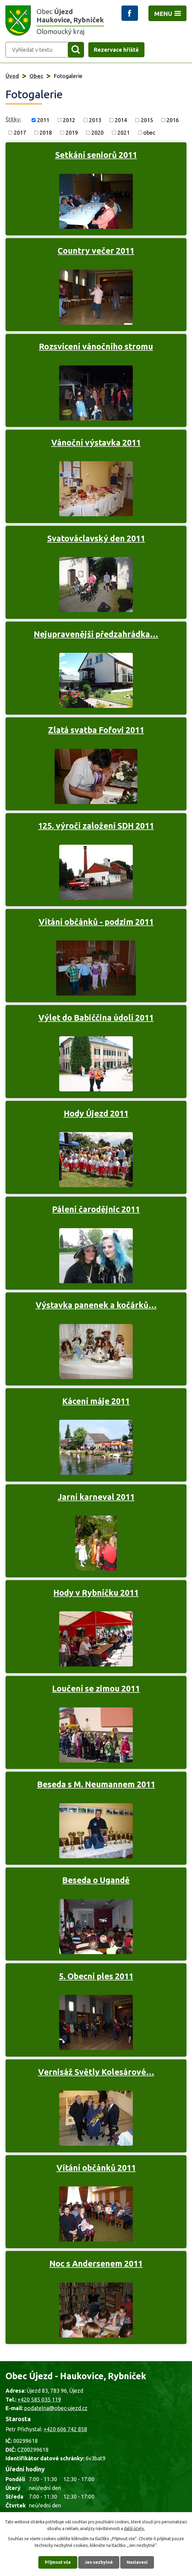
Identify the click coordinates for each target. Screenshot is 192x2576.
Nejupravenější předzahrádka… (96, 634)
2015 (147, 120)
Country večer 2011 (96, 250)
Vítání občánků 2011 (96, 2167)
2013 (95, 120)
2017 (20, 132)
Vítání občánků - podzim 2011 (96, 921)
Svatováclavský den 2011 (96, 538)
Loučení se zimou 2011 (96, 1688)
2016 (173, 120)
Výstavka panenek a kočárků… (96, 1305)
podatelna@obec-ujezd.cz (55, 2408)
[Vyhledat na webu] (33, 49)
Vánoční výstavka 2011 (96, 442)
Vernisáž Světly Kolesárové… (96, 2072)
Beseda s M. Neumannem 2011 (96, 1784)
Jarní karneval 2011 (96, 1496)
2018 (46, 132)
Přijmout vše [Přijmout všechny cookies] (58, 2562)
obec (149, 132)
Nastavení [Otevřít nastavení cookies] (137, 2562)
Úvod (12, 76)
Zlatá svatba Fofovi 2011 (96, 730)
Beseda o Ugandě (96, 1880)
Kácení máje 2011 (96, 1401)
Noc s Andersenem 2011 (96, 2263)
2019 (72, 132)
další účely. (134, 2528)
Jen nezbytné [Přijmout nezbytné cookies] (99, 2562)
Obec (36, 76)
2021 (123, 132)
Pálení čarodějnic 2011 (96, 1209)
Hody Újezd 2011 (96, 1113)
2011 (43, 120)
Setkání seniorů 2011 (96, 154)
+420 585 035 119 (39, 2399)
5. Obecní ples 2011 (96, 1976)
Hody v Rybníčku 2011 (96, 1592)
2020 (97, 132)
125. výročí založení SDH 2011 (96, 825)
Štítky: (13, 119)
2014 (121, 120)
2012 (69, 120)
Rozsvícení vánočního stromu (96, 346)
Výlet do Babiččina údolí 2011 (96, 1017)
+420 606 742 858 (65, 2429)
